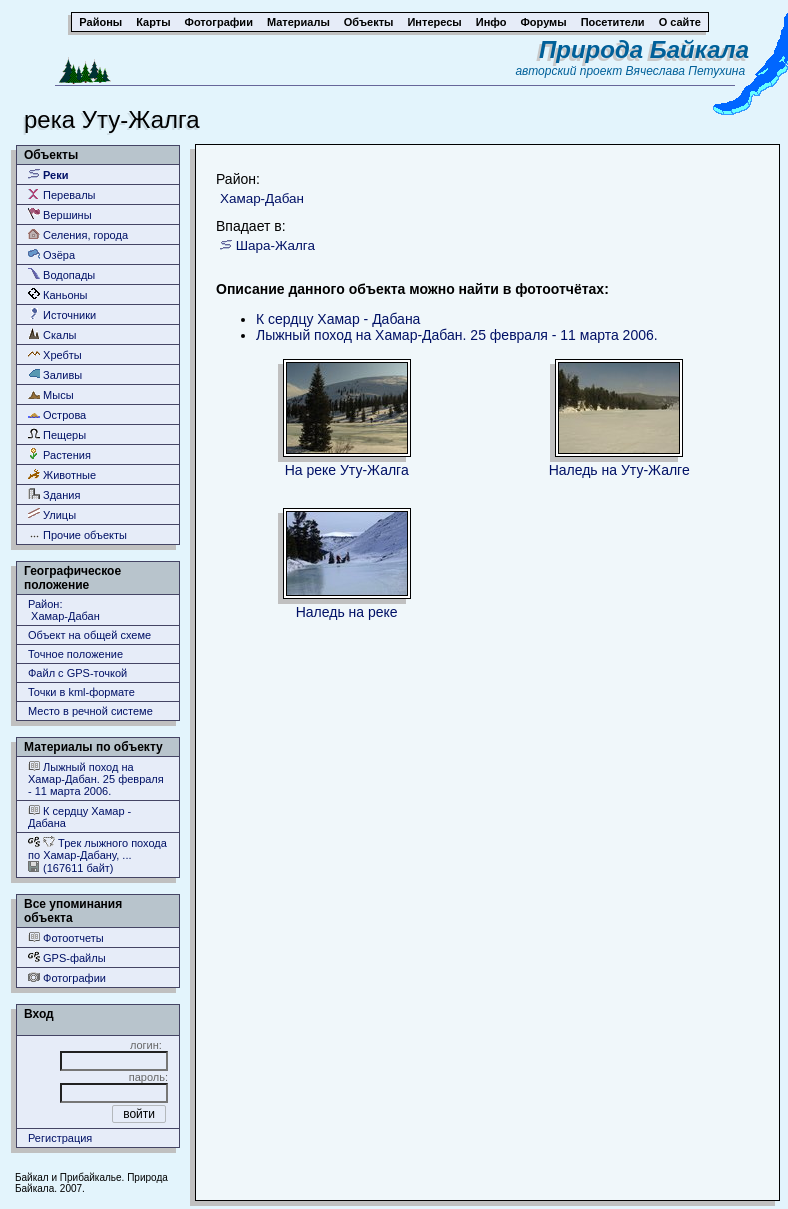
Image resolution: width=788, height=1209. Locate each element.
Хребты (55, 354)
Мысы (51, 394)
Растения (59, 454)
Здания (54, 494)
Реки (48, 174)
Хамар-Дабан (262, 198)
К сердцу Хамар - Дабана (79, 816)
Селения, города (78, 234)
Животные (62, 474)
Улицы (52, 514)
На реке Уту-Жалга (347, 470)
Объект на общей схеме (89, 635)
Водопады (61, 274)
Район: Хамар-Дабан (64, 610)
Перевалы (61, 194)
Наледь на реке (347, 612)
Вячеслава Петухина (686, 71)
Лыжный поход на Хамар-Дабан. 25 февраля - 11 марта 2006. (96, 778)
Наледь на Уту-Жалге (619, 470)
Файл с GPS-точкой (77, 673)
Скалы (52, 334)
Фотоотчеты (66, 937)
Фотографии (67, 977)
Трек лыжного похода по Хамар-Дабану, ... (97, 848)
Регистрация (60, 1138)
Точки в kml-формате (81, 692)
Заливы (55, 374)
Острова (57, 414)
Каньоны (58, 294)
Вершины (60, 214)
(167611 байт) (71, 867)
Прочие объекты (77, 534)
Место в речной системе (90, 711)
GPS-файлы (67, 957)
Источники (62, 314)
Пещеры (57, 434)
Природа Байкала (644, 49)
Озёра (51, 254)
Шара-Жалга (275, 245)
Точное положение (75, 654)
